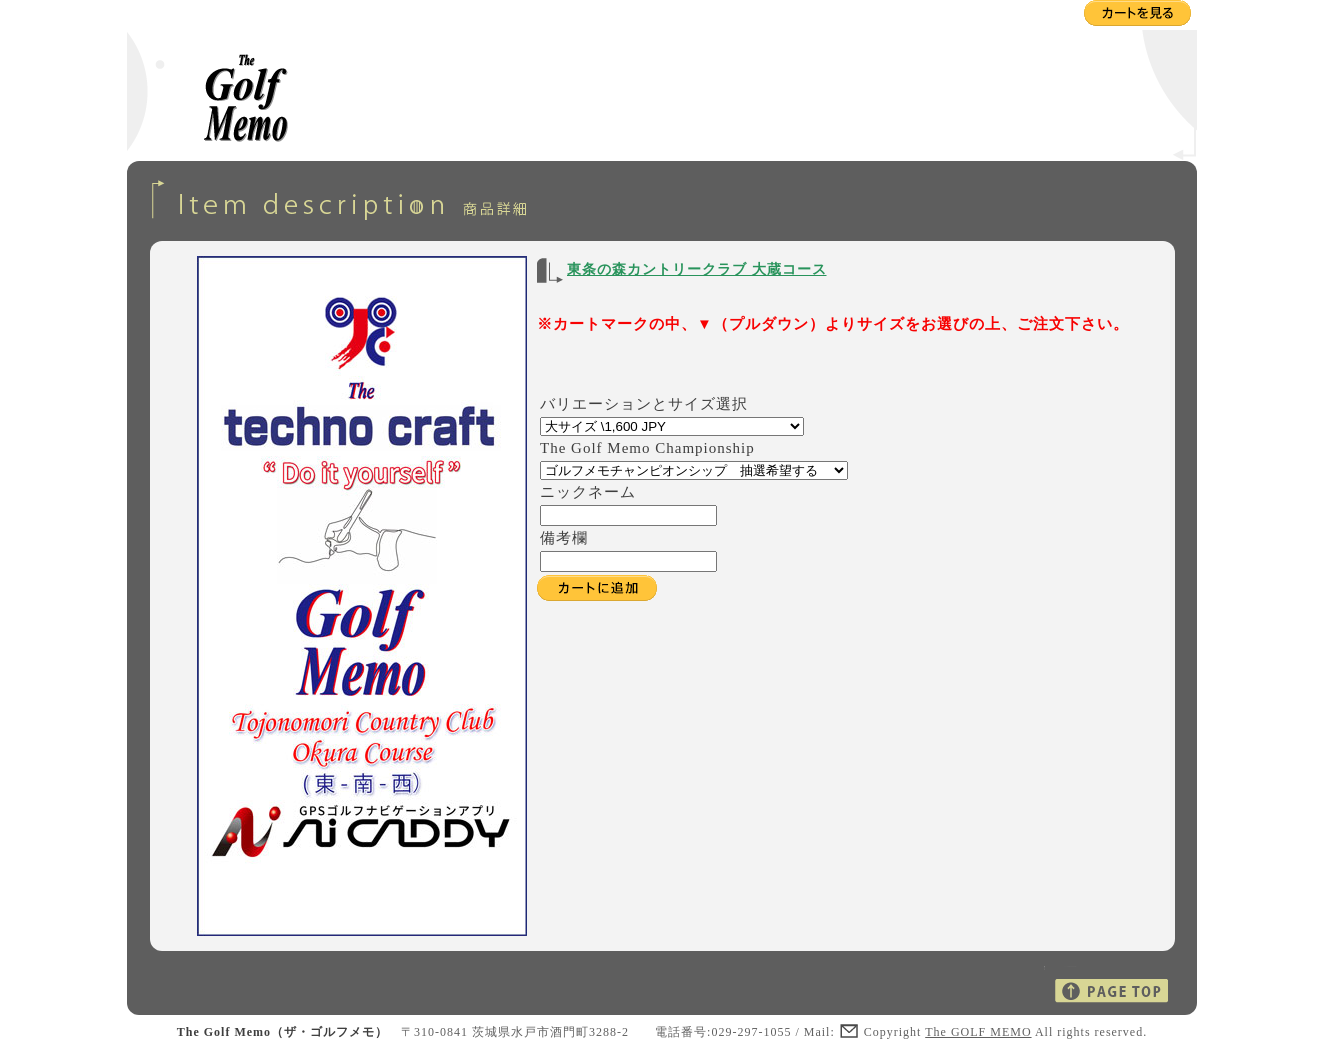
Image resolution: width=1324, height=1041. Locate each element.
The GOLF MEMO (978, 1032)
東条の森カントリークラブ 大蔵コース (697, 269)
